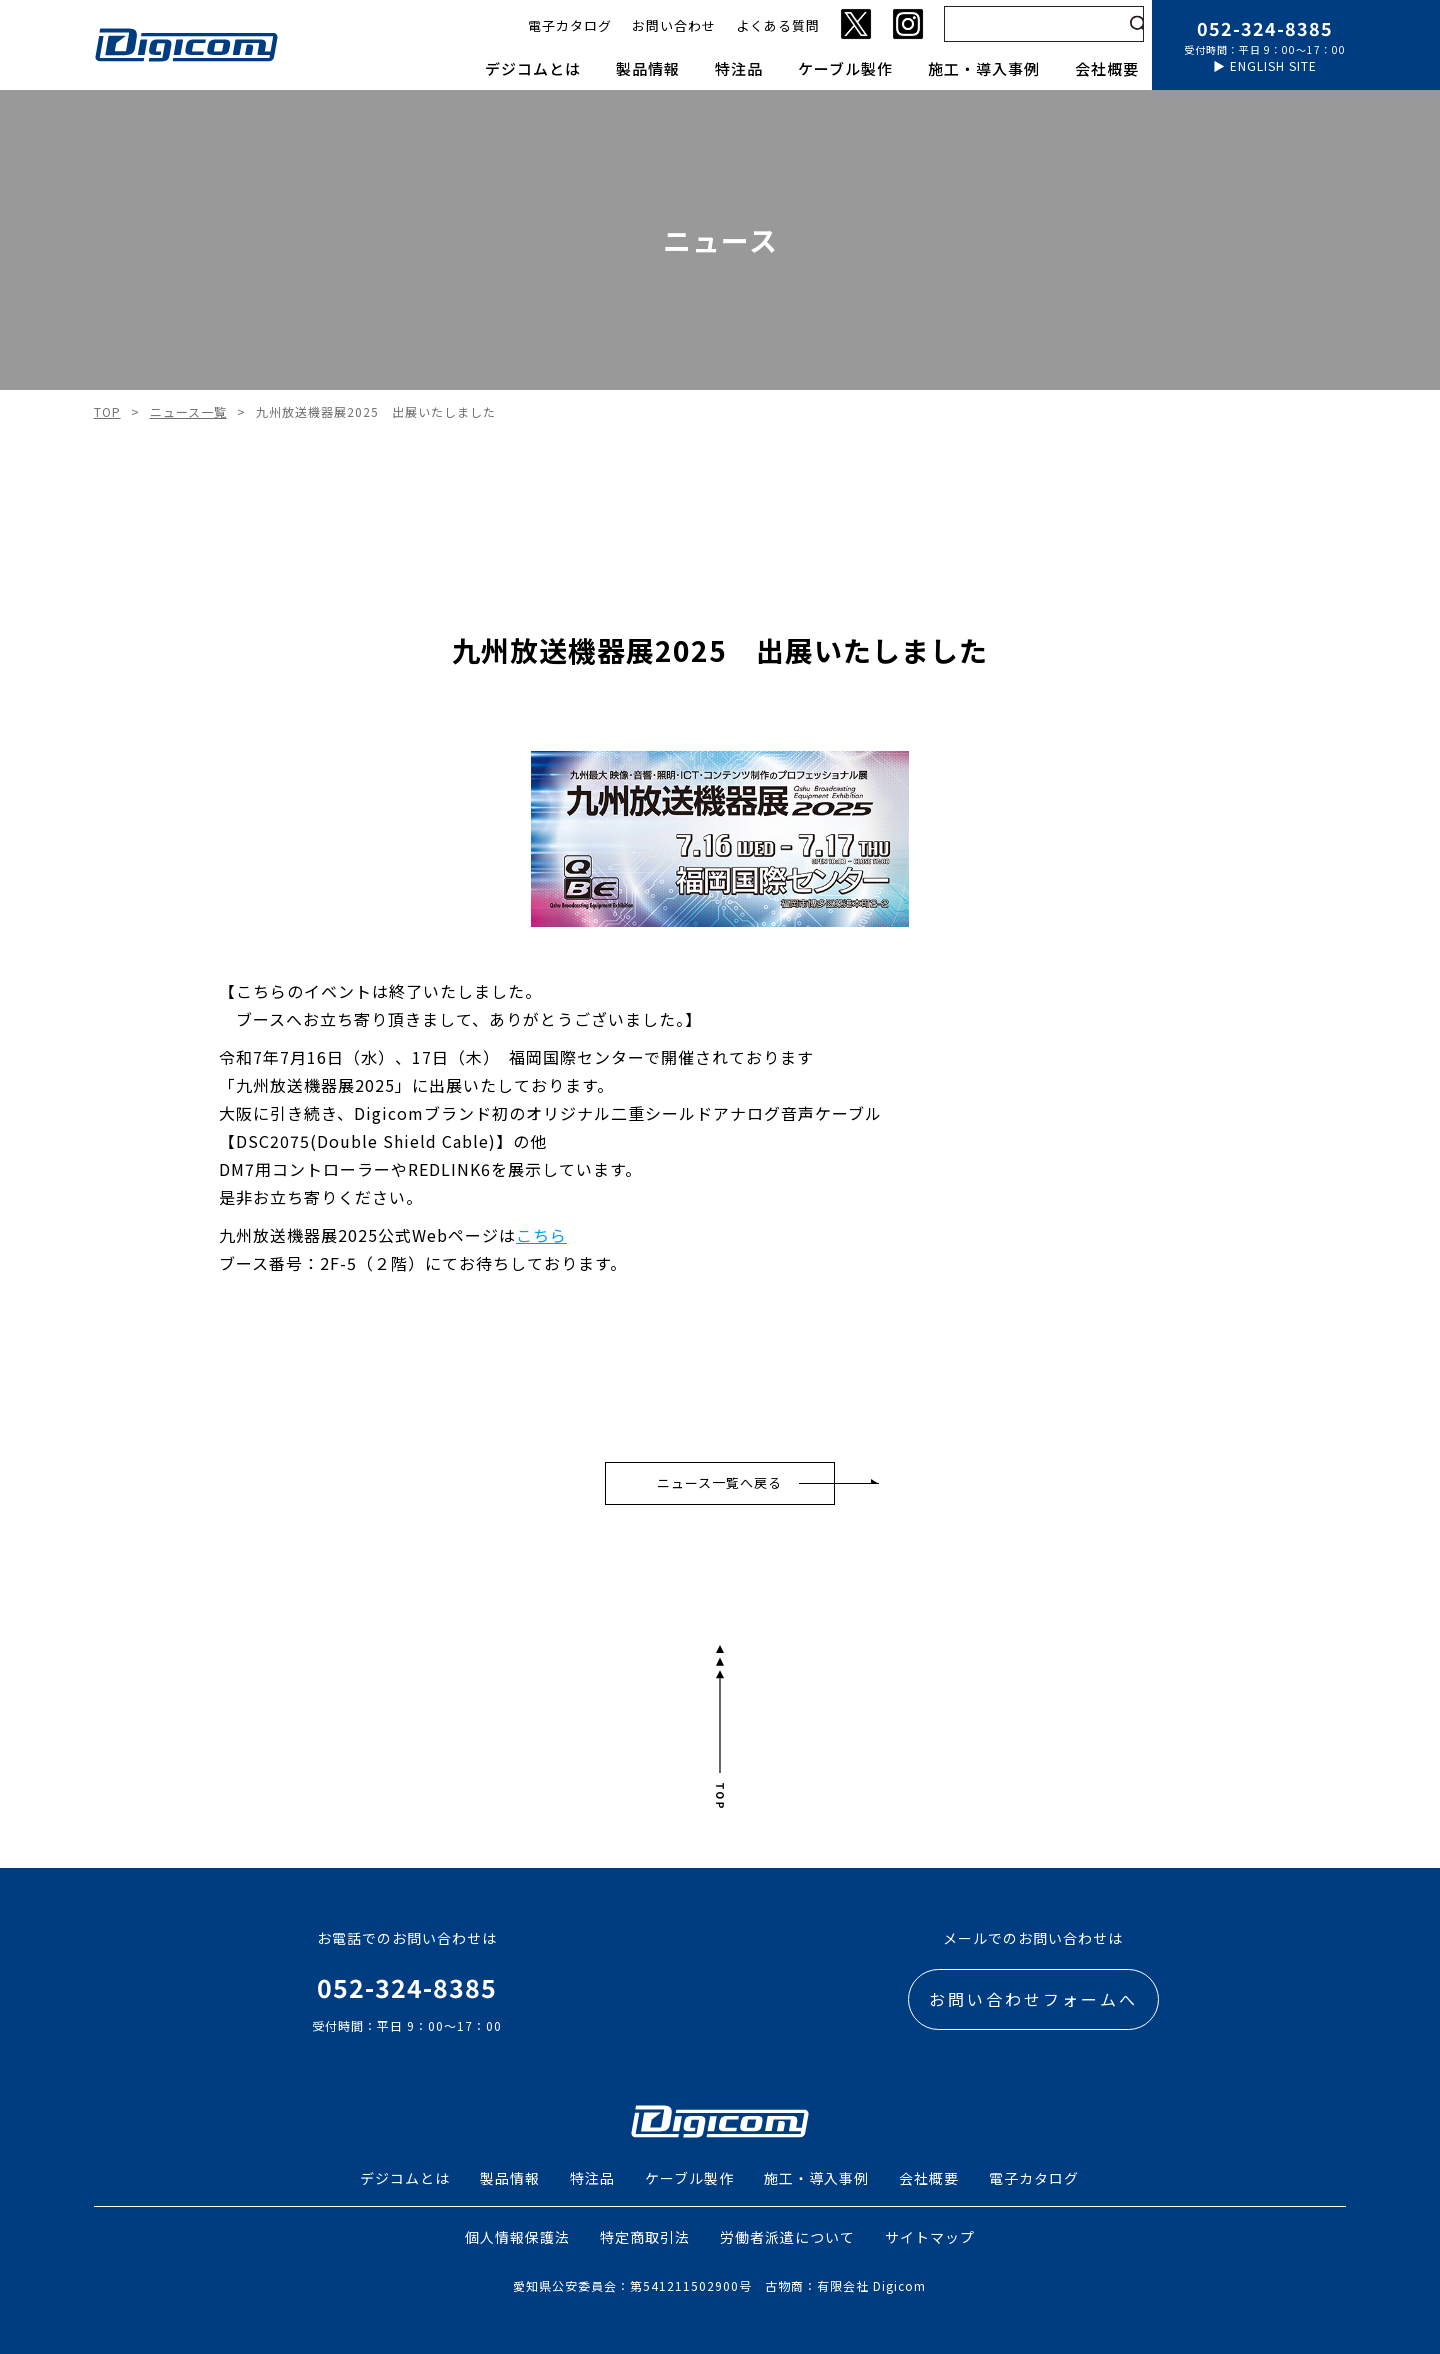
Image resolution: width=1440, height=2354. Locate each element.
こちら (541, 1235)
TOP (107, 412)
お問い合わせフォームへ (1033, 1999)
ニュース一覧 (188, 412)
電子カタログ (570, 25)
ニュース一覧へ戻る (719, 1482)
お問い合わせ (674, 25)
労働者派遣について (787, 2237)
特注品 (739, 68)
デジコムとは (533, 68)
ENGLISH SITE (1273, 65)
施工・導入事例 (984, 68)
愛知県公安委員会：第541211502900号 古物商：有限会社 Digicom (719, 2285)
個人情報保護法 (517, 2237)
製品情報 (648, 68)
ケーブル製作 (845, 68)
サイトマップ (930, 2237)
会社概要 (1107, 68)
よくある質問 (778, 25)
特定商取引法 (645, 2237)
